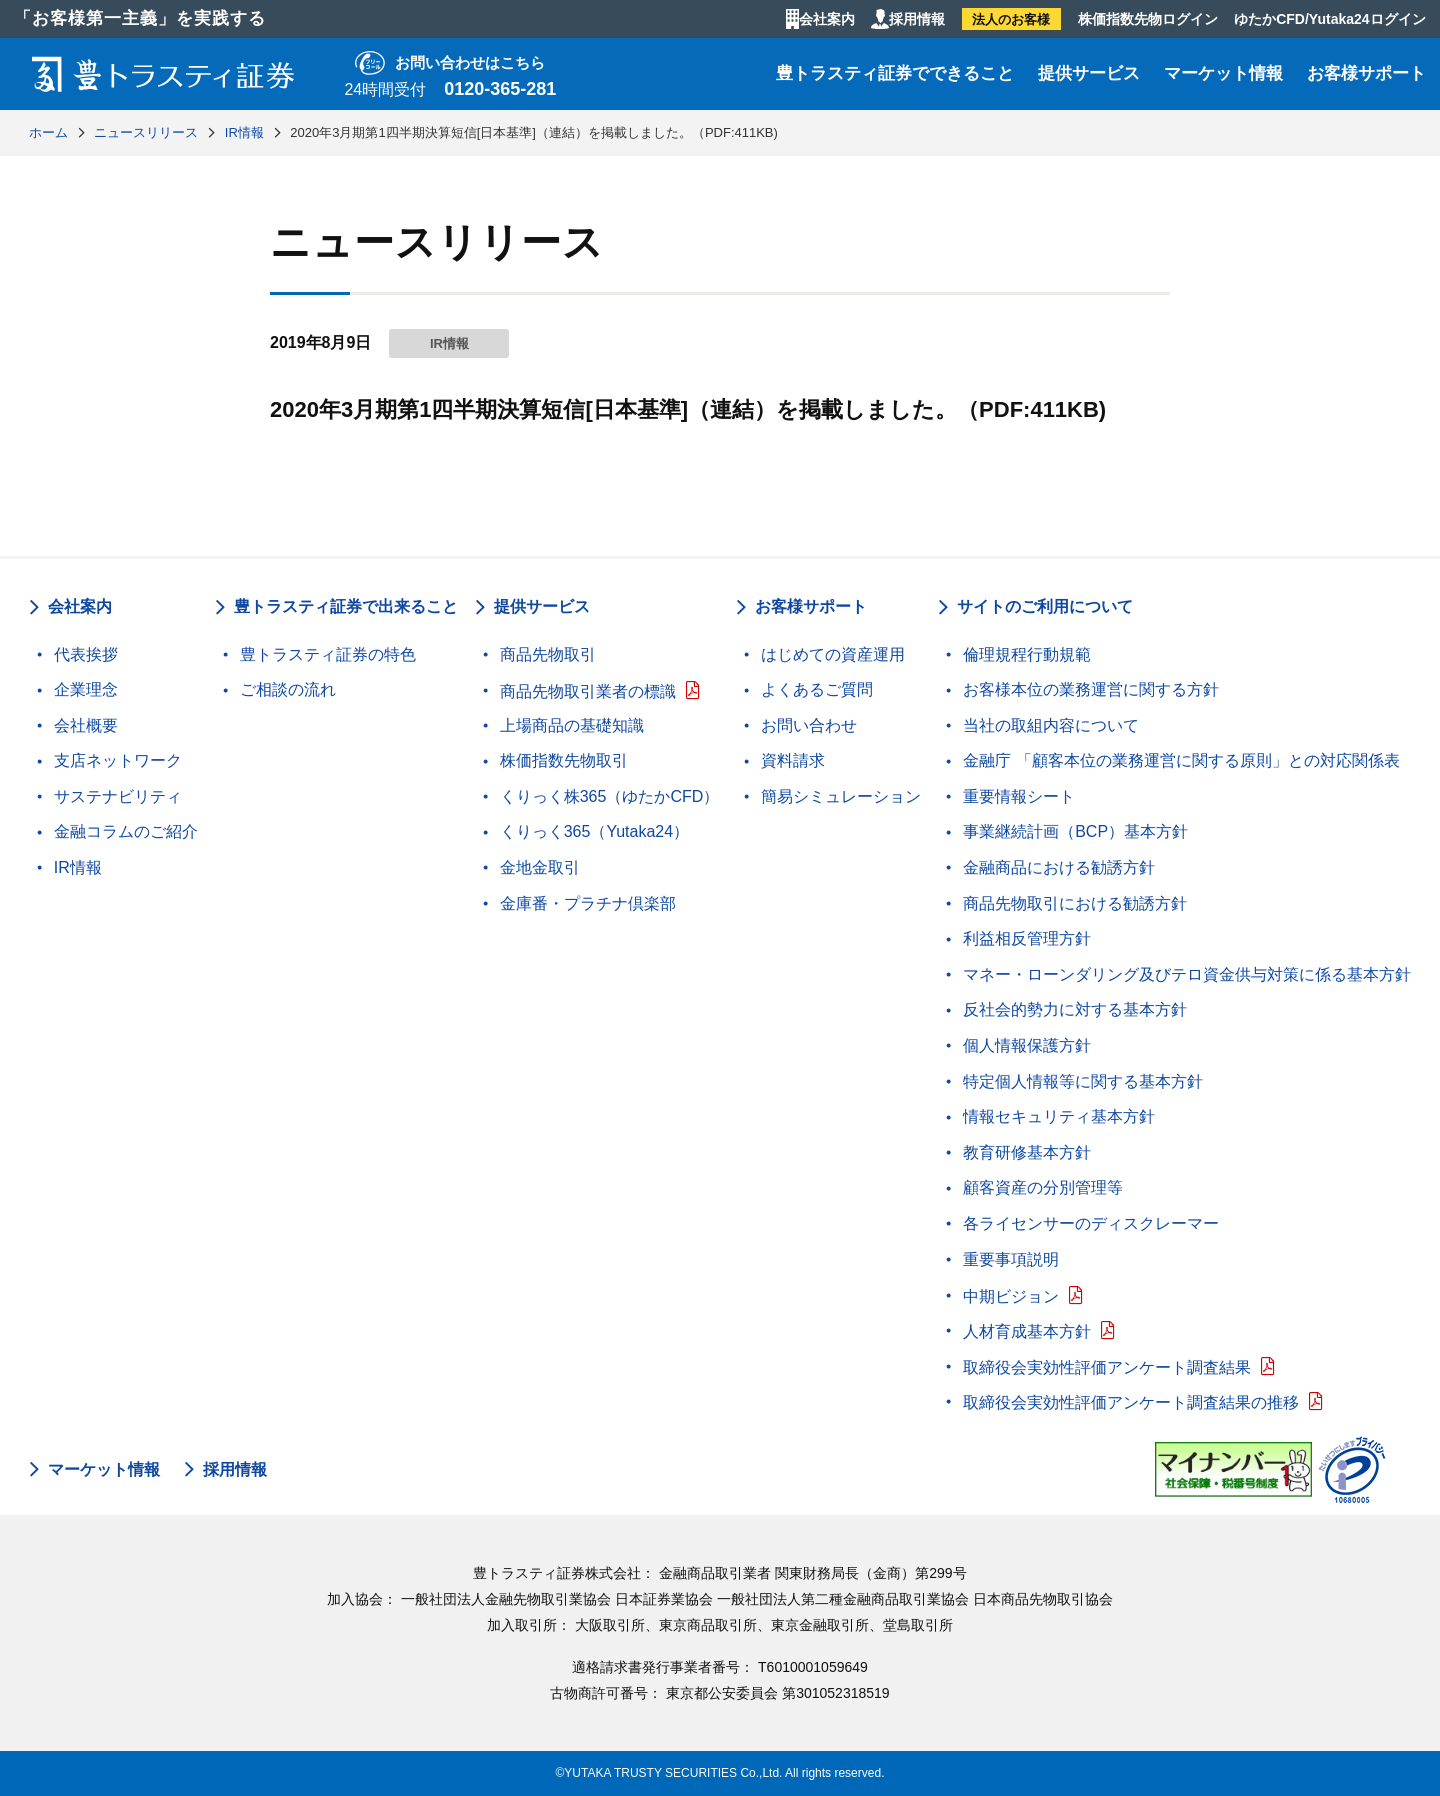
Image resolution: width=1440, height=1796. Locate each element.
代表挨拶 (86, 654)
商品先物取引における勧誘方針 (1075, 903)
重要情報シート (1019, 796)
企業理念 (86, 689)
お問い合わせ (809, 725)
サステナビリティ (118, 796)
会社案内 (827, 19)
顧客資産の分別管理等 (1043, 1187)
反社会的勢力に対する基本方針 (1075, 1009)
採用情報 (917, 19)
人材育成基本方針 (1027, 1331)
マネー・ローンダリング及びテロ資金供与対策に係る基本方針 (1187, 974)
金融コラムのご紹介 (126, 831)
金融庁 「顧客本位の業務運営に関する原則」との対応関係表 (1181, 760)
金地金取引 (540, 867)
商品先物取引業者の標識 (588, 691)
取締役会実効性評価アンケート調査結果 (1107, 1367)
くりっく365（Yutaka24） (594, 831)
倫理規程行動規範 (1027, 654)
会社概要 (86, 725)
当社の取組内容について (1051, 725)
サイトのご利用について (1045, 606)
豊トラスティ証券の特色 (328, 654)
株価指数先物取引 (564, 760)
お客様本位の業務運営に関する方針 (1091, 689)
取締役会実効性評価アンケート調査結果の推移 (1131, 1402)
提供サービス (1089, 73)
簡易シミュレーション (841, 796)
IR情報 (78, 867)
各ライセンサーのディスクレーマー (1091, 1223)
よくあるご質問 (817, 689)
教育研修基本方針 (1027, 1152)
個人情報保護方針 (1027, 1045)
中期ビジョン (1011, 1296)
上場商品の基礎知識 (572, 725)
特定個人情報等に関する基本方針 (1083, 1081)
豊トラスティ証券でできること (895, 73)
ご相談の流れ (288, 689)
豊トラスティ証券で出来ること (346, 606)
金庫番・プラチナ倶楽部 (588, 903)
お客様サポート (1366, 73)
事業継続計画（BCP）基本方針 (1075, 831)
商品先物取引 (548, 654)
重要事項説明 (1011, 1259)
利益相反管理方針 (1027, 938)
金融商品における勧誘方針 (1059, 867)
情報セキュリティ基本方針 (1059, 1116)
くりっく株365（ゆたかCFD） (610, 796)
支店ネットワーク (118, 760)
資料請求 (793, 760)
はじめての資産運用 (833, 654)
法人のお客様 (1011, 19)
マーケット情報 (1223, 73)
